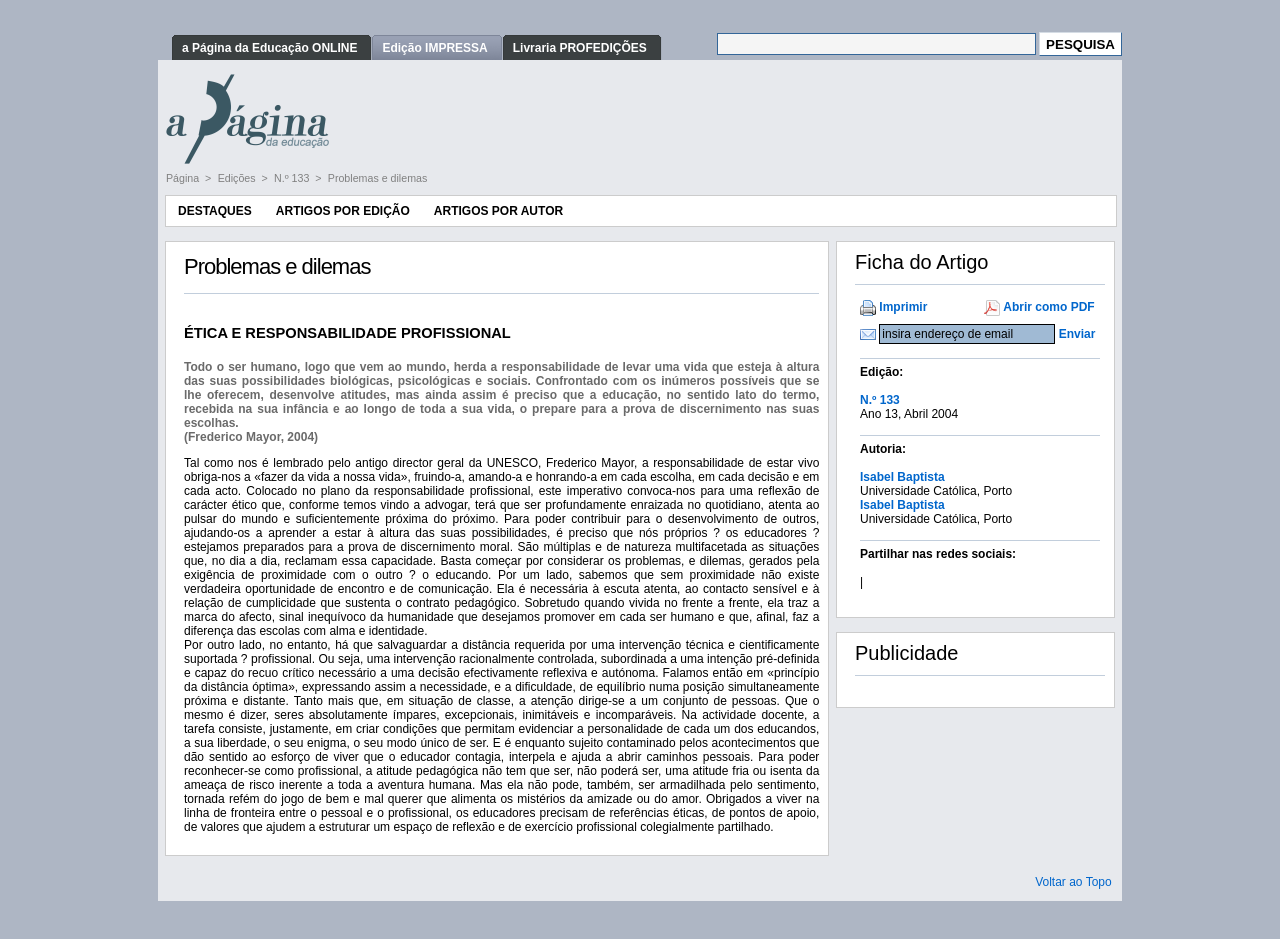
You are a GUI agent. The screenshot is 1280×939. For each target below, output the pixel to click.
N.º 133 (293, 178)
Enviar (1077, 334)
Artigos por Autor (498, 211)
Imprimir (903, 307)
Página (184, 178)
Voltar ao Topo (1073, 882)
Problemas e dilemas (378, 178)
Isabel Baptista (902, 477)
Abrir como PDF (1048, 307)
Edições (238, 178)
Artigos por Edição (343, 211)
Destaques (215, 211)
